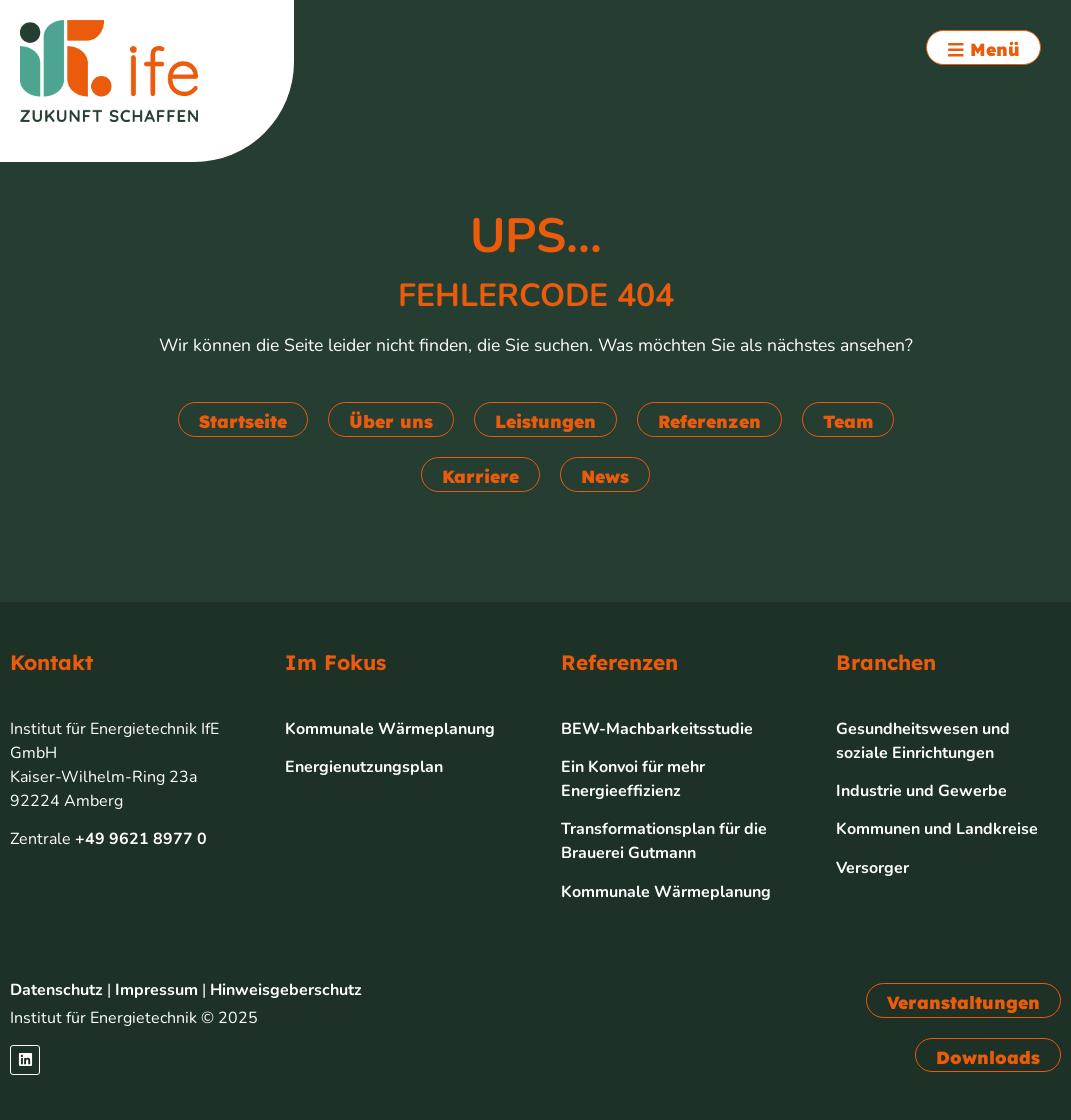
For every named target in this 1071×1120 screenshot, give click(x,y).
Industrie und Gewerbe (921, 791)
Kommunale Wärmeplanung (390, 729)
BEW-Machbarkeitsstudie (657, 729)
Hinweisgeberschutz (286, 990)
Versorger (872, 868)
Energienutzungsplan (364, 767)
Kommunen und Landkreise (937, 829)
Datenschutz (56, 990)
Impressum (156, 990)
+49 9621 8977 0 (141, 839)
